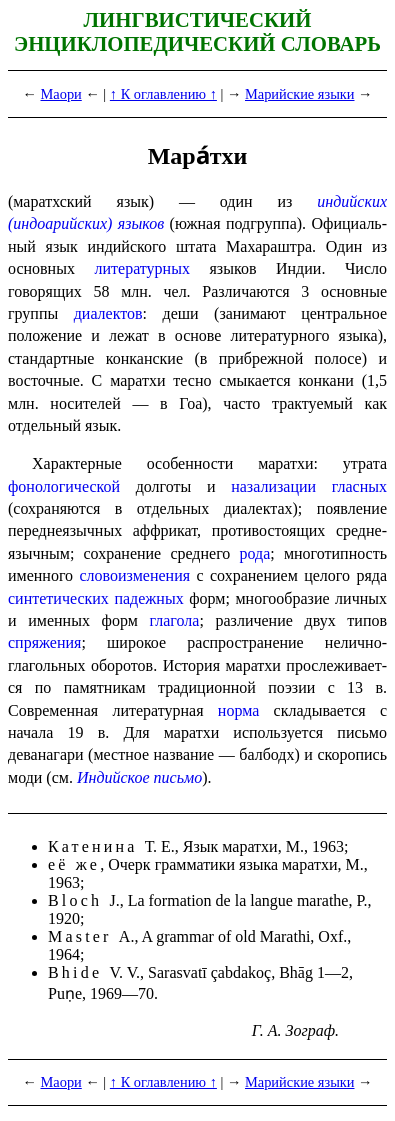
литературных (142, 268)
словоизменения (134, 575)
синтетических (58, 598)
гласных (359, 486)
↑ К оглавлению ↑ (163, 94)
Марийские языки (300, 94)
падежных (148, 598)
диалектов (108, 313)
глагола (175, 620)
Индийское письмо (139, 777)
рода (255, 553)
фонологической (64, 486)
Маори (61, 94)
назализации (273, 486)
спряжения (44, 642)
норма (238, 710)
